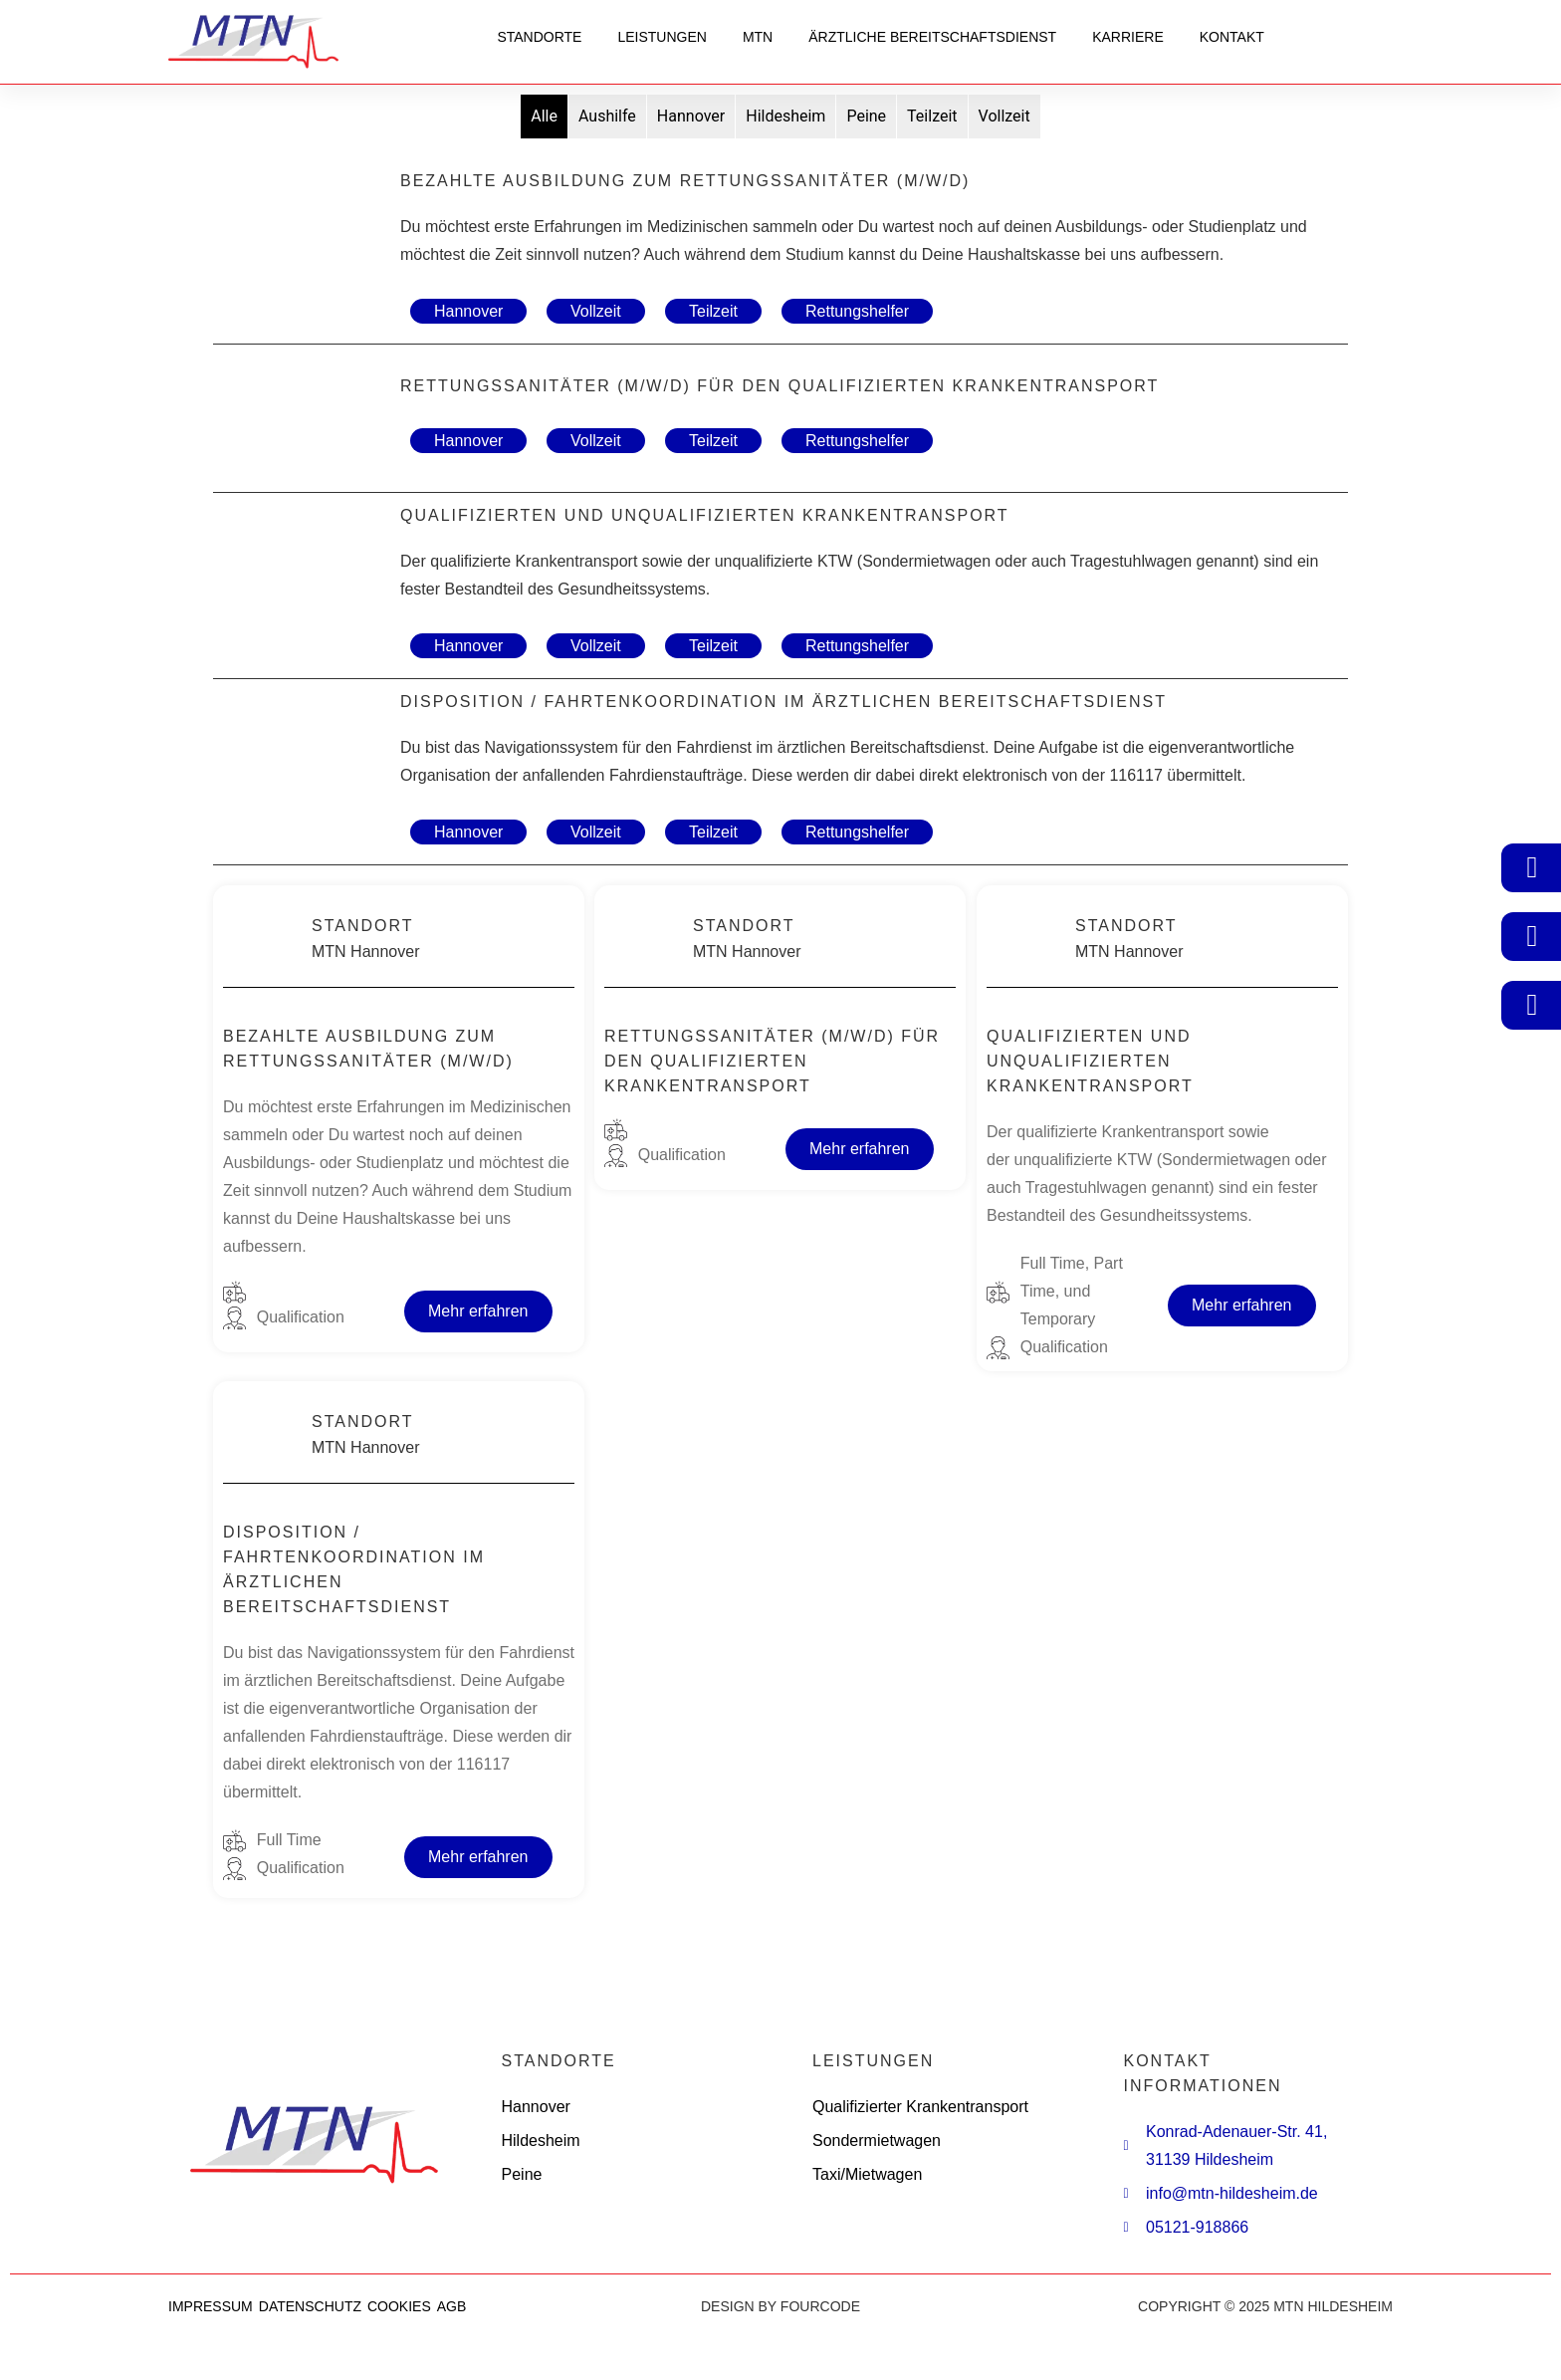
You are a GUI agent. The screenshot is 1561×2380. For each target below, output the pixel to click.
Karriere (1128, 37)
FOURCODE (820, 2306)
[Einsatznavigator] (1532, 936)
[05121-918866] (1532, 1005)
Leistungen (661, 37)
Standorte (539, 37)
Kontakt (1232, 37)
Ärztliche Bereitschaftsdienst (932, 37)
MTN (758, 37)
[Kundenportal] (1532, 867)
